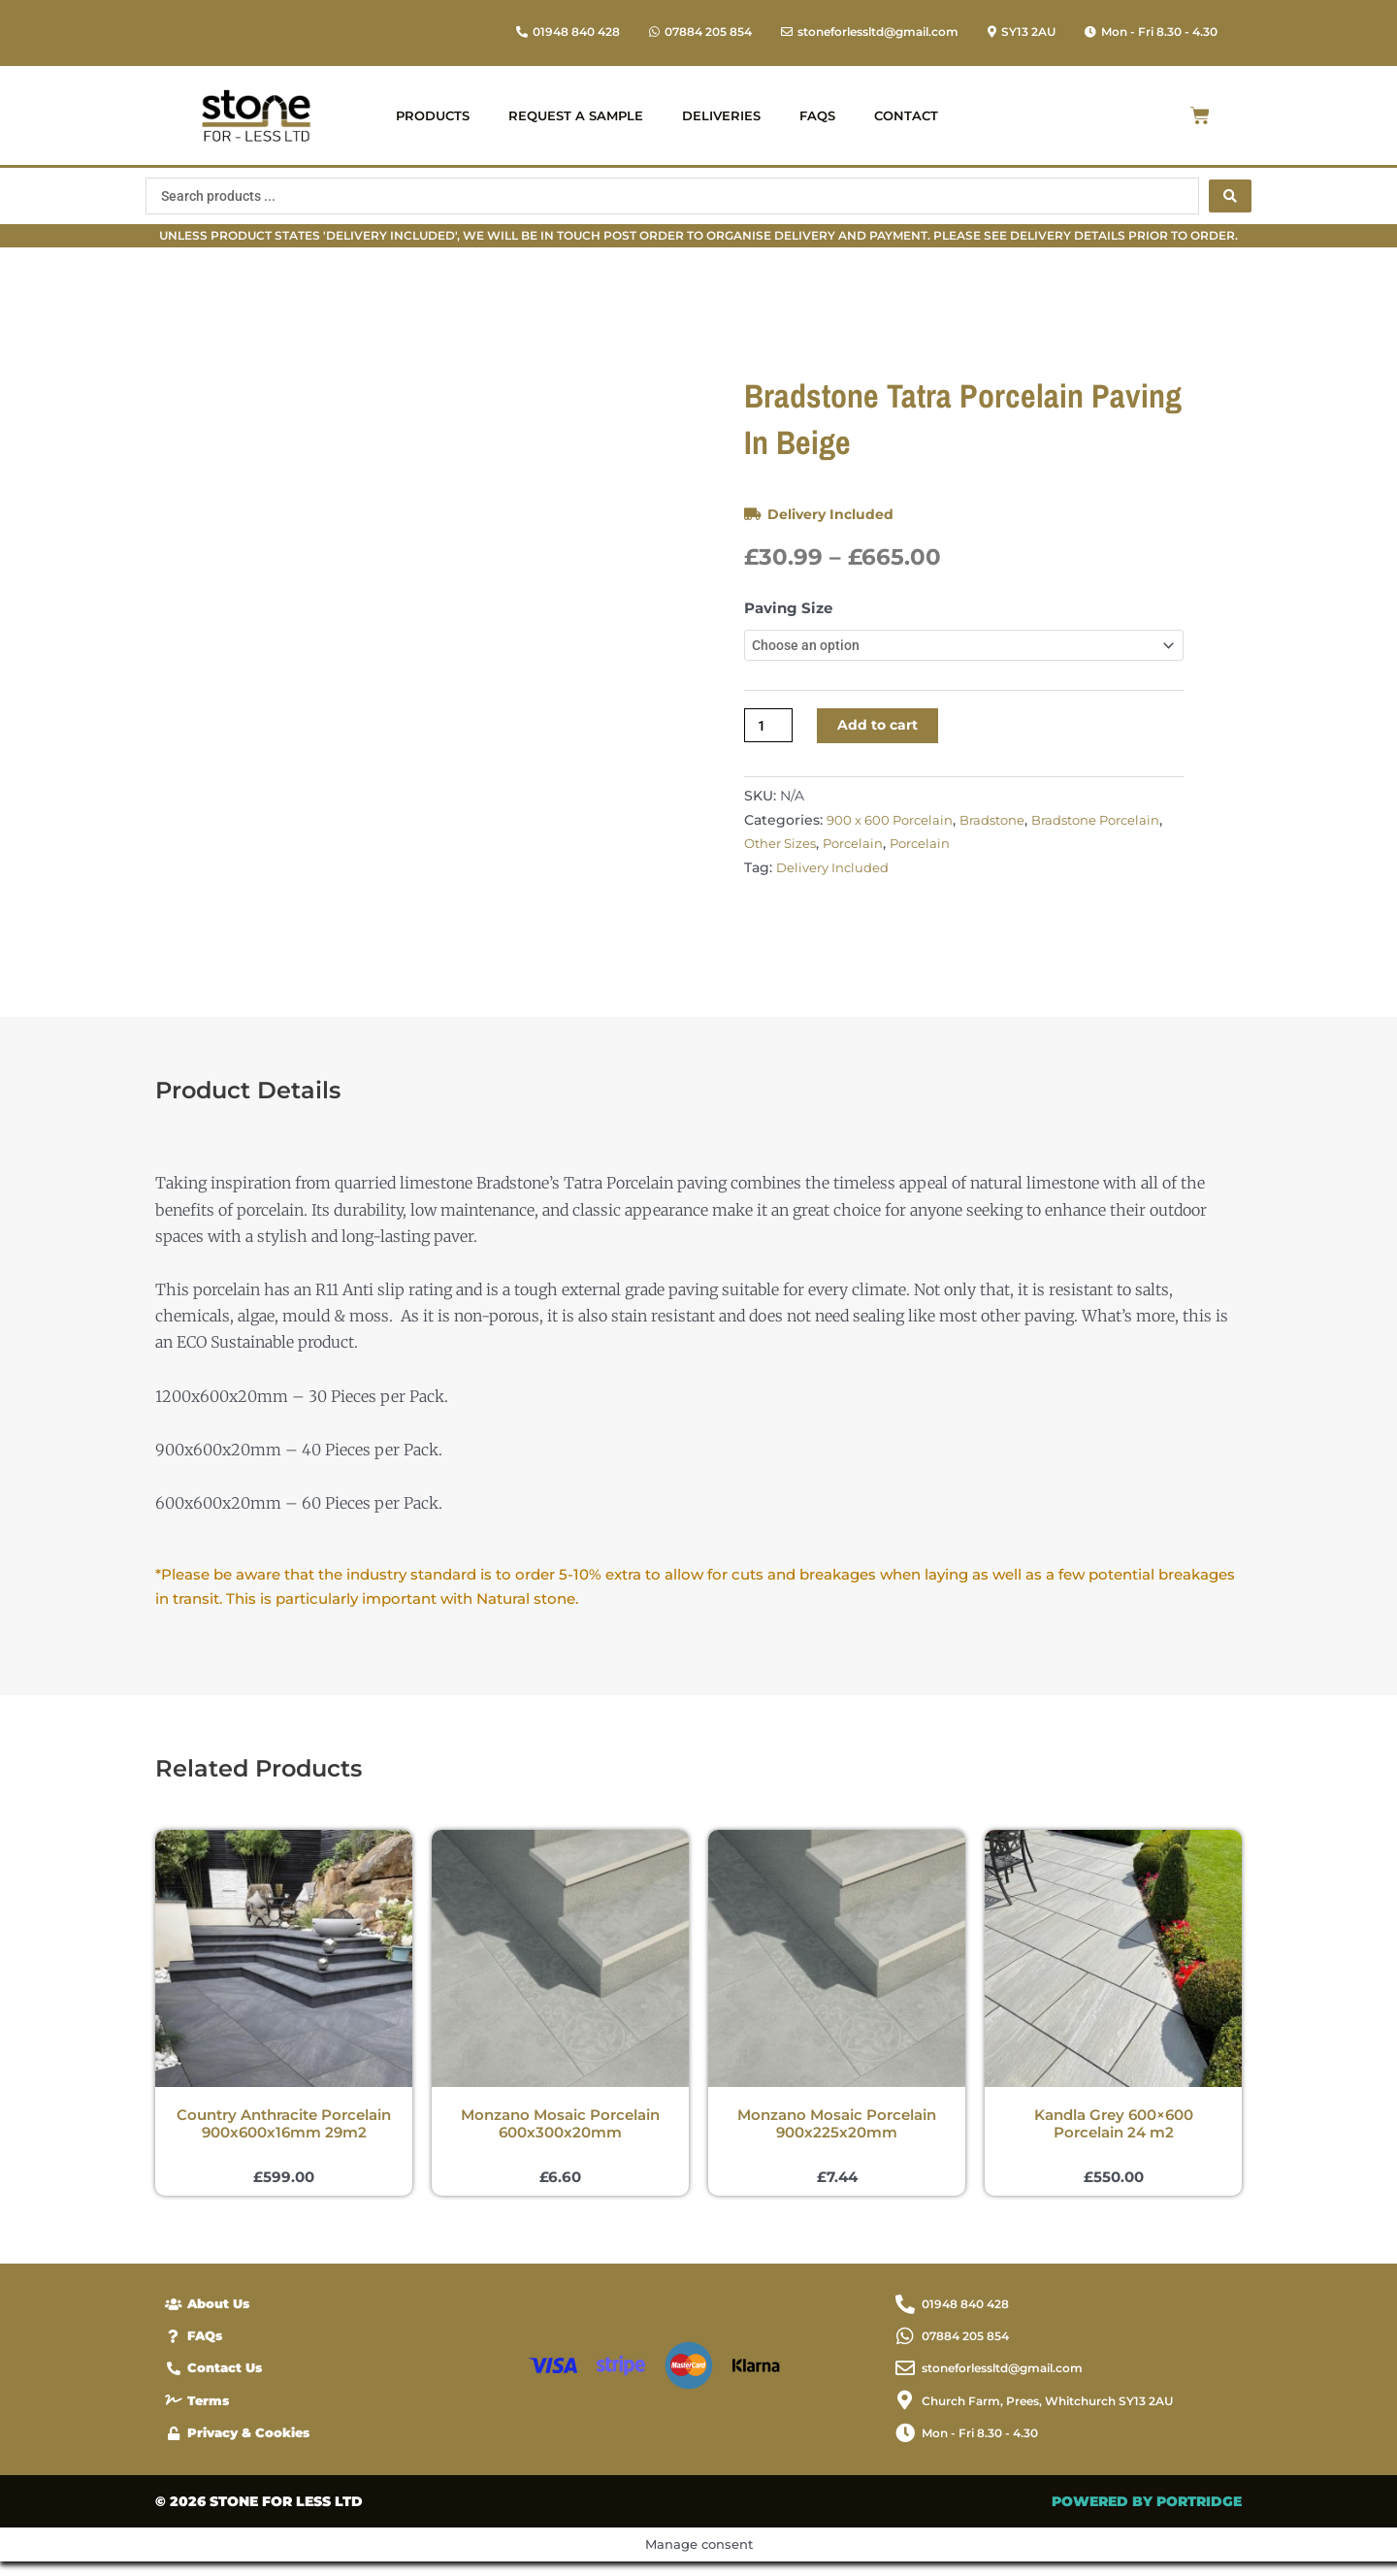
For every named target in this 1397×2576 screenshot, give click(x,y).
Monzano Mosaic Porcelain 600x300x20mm (560, 2131)
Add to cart (884, 732)
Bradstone (1003, 827)
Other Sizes (854, 851)
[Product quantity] (770, 732)
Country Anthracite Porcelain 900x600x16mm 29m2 (284, 2131)
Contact (906, 115)
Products (433, 115)
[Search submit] (1230, 195)
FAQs (817, 115)
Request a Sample (575, 115)
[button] (1151, 32)
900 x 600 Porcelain (894, 827)
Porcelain (931, 851)
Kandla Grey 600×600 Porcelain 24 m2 (1113, 2131)
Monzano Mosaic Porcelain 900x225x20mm (836, 2131)
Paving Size (788, 608)
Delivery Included (833, 514)
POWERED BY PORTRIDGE (1147, 2516)
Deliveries (721, 115)
